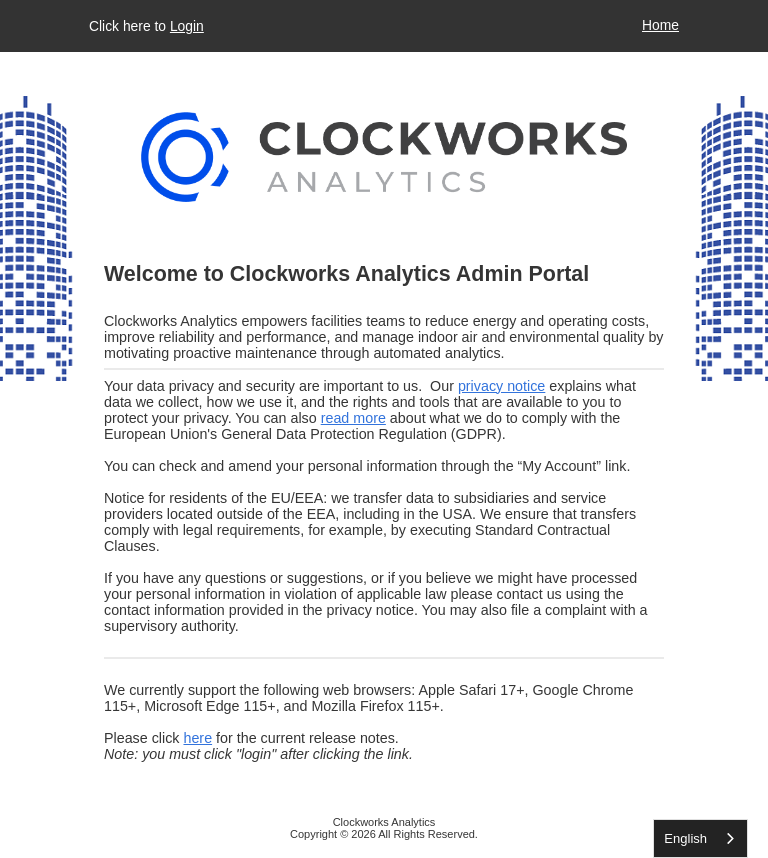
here (197, 738)
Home (660, 25)
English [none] (685, 838)
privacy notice (501, 386)
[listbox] (700, 838)
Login (187, 26)
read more (353, 418)
